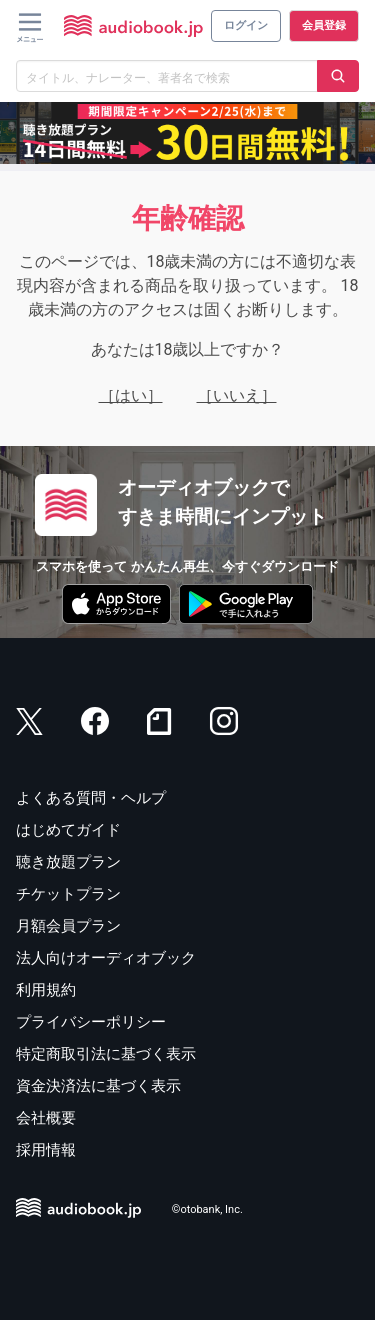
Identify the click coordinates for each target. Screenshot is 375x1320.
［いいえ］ (237, 395)
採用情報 (46, 1150)
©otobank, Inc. (207, 1210)
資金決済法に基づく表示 (98, 1086)
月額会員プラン (68, 926)
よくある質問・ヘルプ (91, 798)
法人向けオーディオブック (106, 958)
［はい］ (131, 395)
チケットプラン (68, 894)
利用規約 (46, 990)
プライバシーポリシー (91, 1022)
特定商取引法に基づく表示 (106, 1054)
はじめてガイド (68, 830)
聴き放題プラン (68, 862)
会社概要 (46, 1118)
